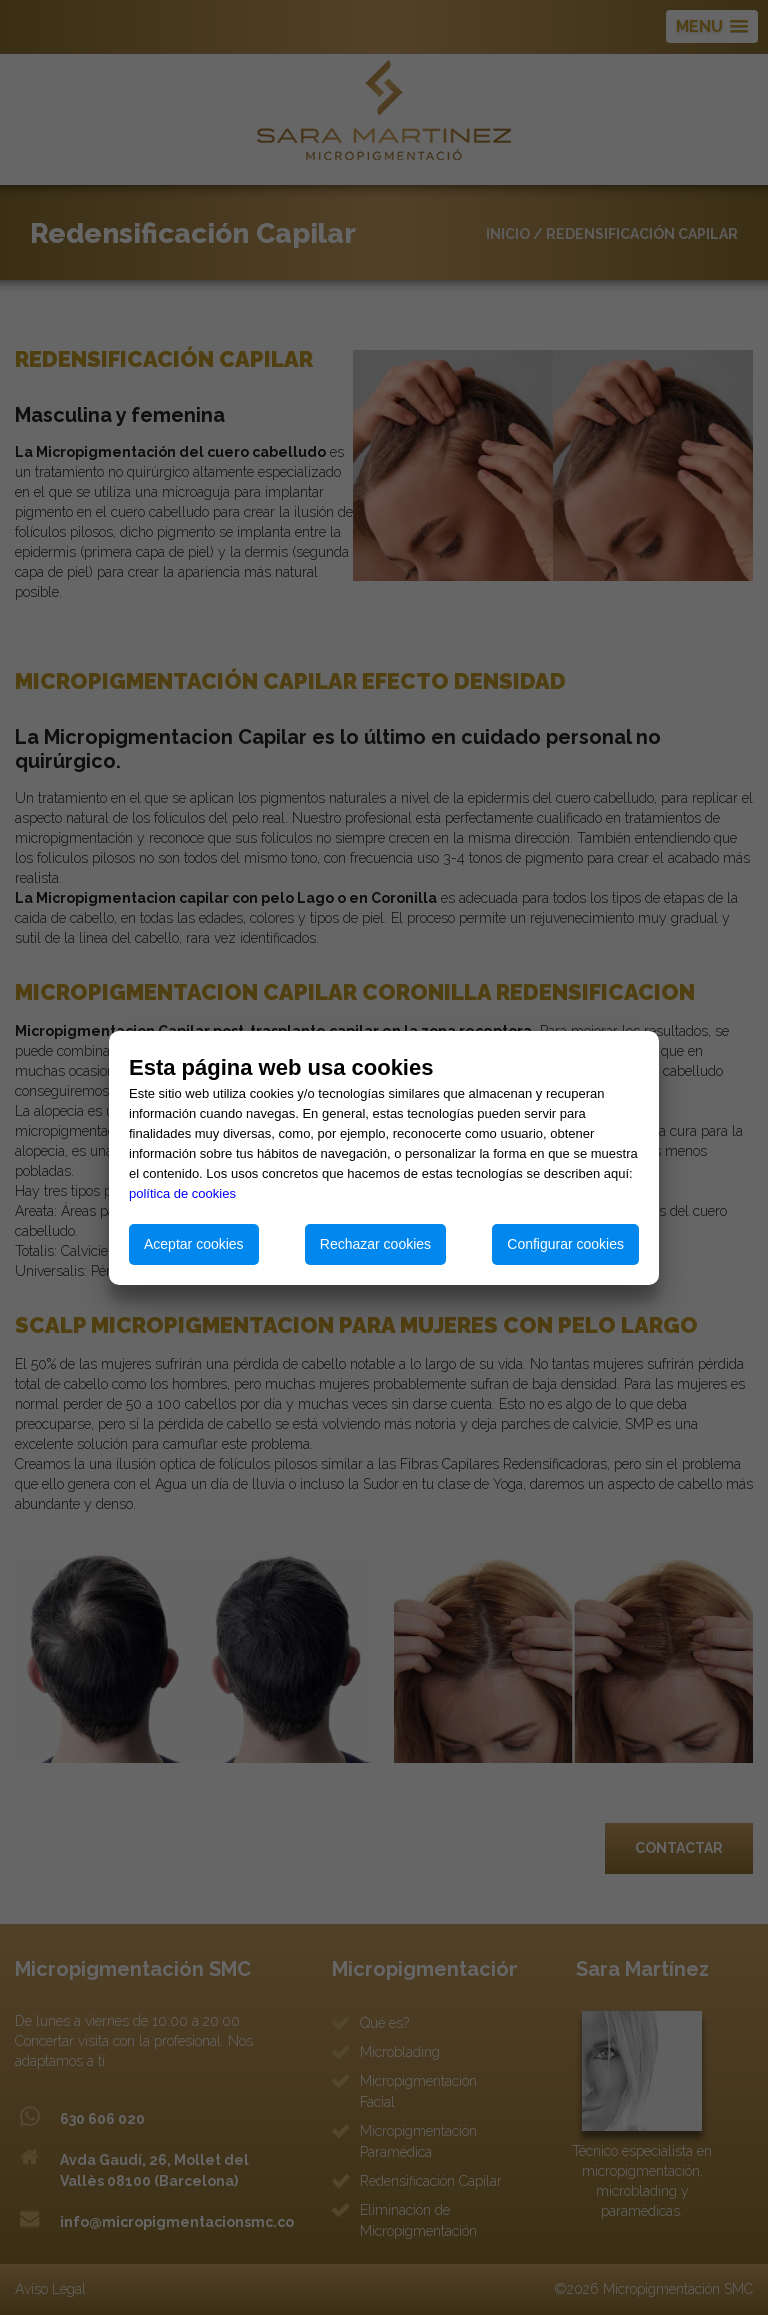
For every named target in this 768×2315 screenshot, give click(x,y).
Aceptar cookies (194, 1244)
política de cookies (182, 1193)
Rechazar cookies (375, 1244)
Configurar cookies (565, 1244)
